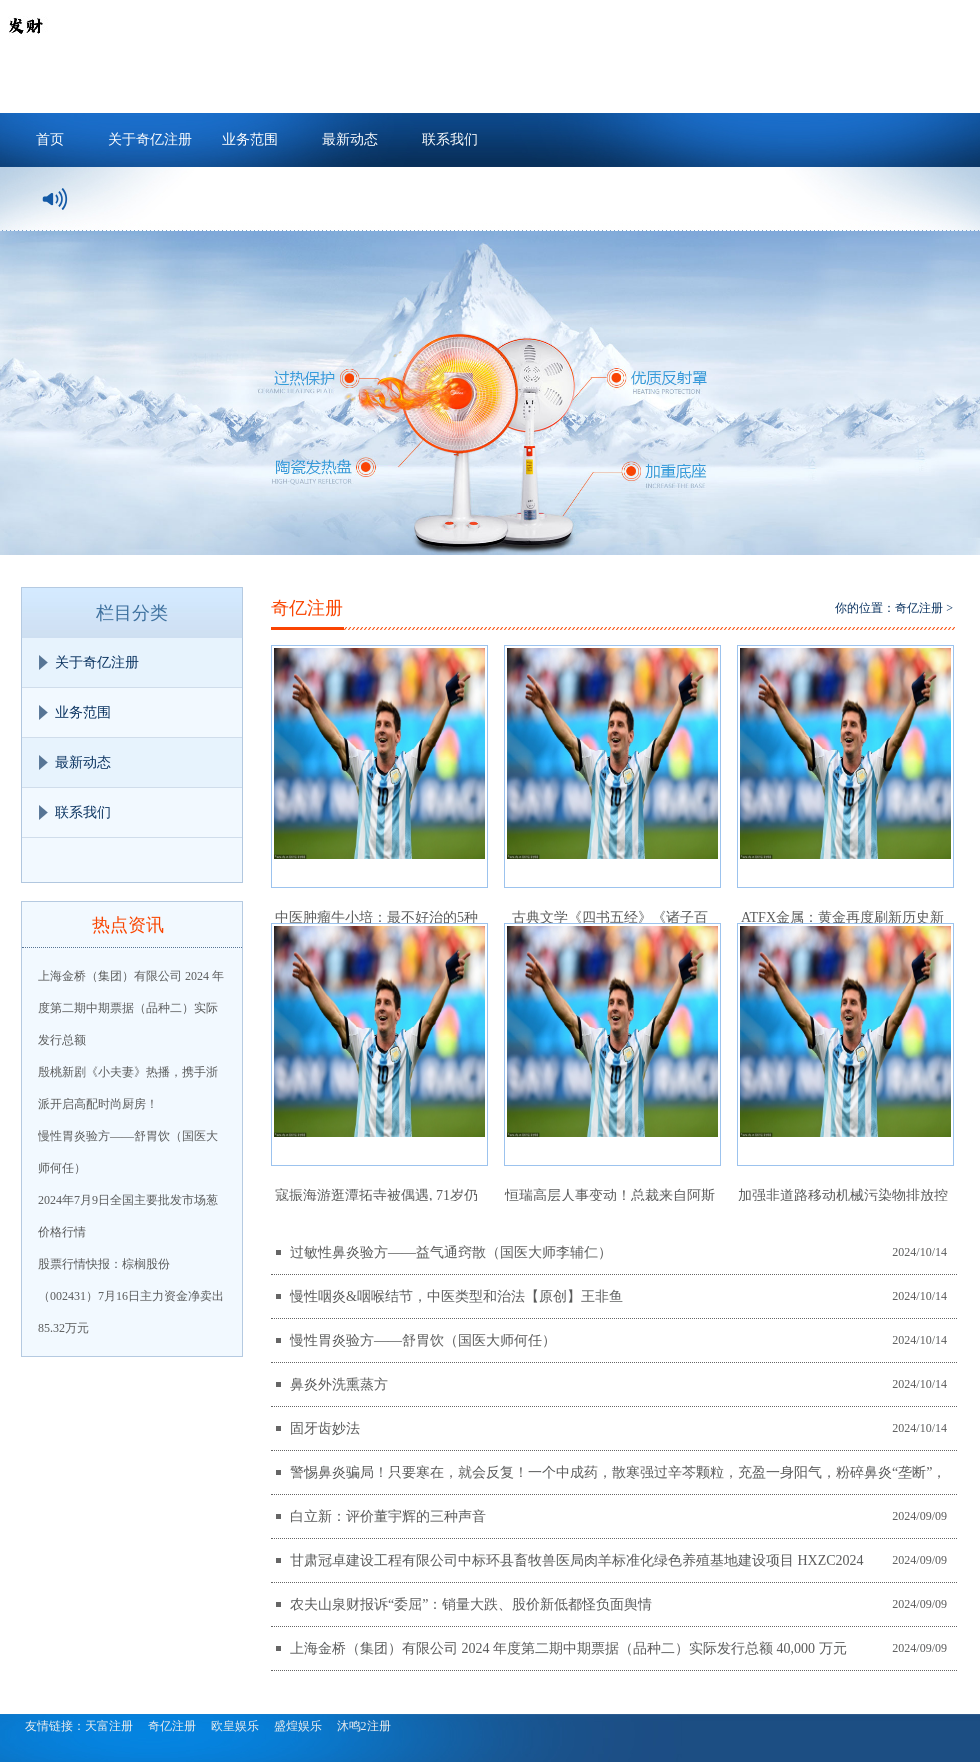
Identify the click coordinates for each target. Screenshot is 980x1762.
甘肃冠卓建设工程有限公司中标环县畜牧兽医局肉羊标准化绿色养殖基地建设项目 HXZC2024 (577, 1560)
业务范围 (250, 139)
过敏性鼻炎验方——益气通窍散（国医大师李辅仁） (451, 1252)
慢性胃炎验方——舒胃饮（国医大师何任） (423, 1340)
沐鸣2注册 (364, 1726)
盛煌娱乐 (298, 1726)
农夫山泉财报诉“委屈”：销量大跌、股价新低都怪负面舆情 (471, 1604)
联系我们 (450, 139)
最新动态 (350, 139)
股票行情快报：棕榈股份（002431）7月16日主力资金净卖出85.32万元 (131, 1296)
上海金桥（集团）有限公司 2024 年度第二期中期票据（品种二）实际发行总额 (131, 1008)
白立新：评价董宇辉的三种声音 (388, 1516)
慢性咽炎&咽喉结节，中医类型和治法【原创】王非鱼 (456, 1296)
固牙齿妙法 (325, 1428)
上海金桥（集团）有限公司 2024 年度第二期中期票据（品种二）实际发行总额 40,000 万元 (568, 1648)
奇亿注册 (919, 608)
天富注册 (109, 1726)
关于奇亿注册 (150, 139)
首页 (50, 139)
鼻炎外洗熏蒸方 (339, 1384)
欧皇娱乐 (235, 1726)
